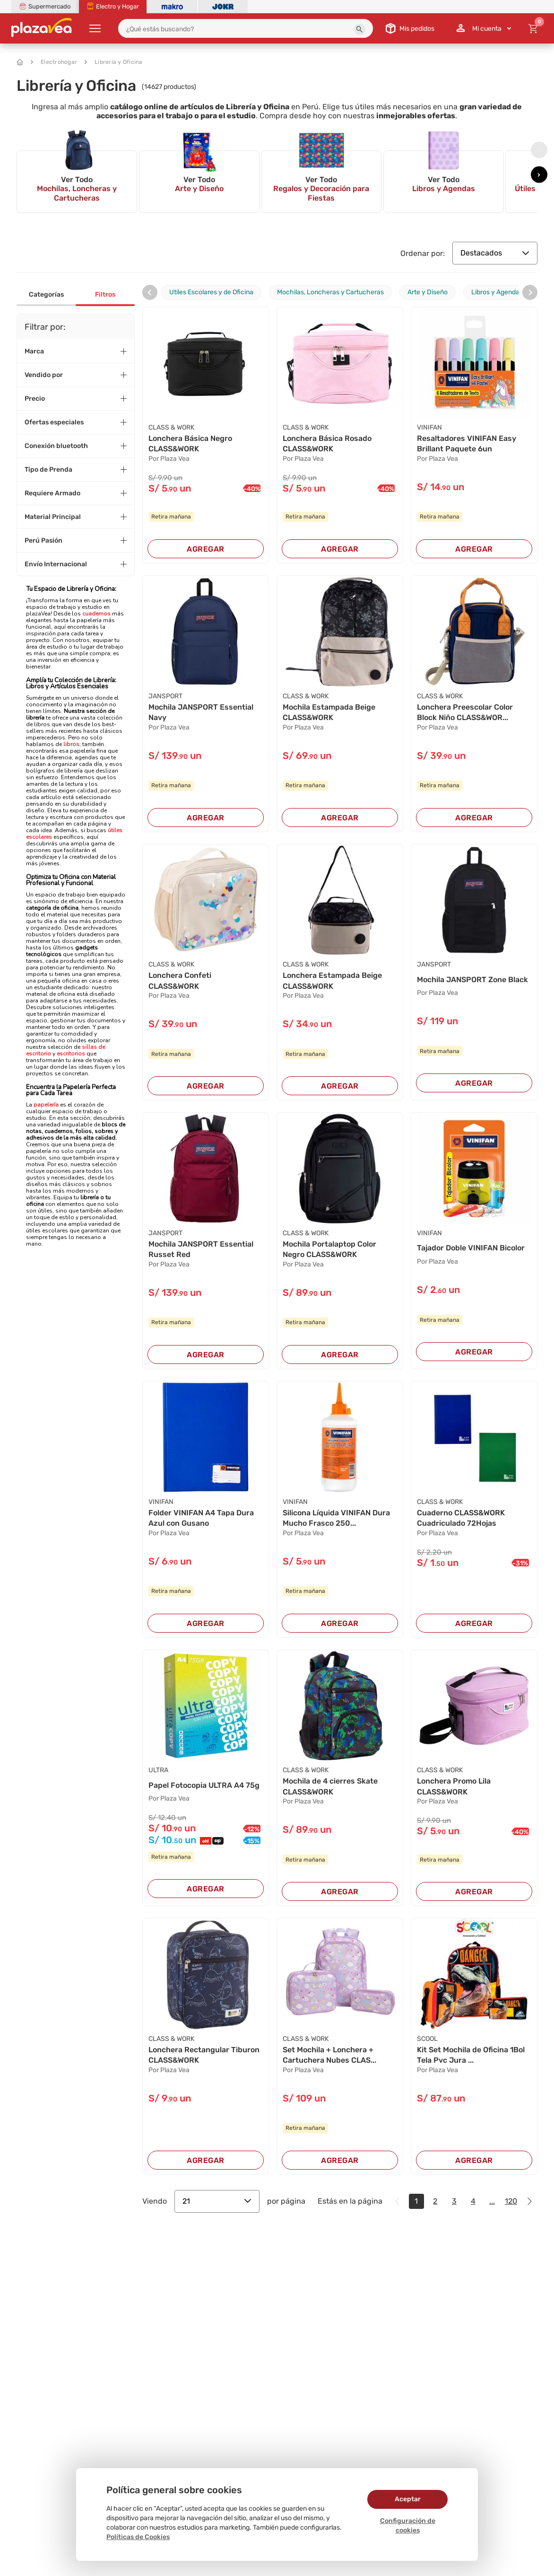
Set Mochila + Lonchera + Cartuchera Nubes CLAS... (329, 2055)
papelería (46, 1104)
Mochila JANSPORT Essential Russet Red (200, 1249)
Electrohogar (54, 62)
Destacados (494, 252)
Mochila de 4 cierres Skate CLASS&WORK (330, 1786)
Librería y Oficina (114, 62)
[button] (359, 29)
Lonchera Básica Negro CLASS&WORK (190, 443)
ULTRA (158, 1770)
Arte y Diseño (427, 292)
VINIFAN (429, 427)
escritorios (70, 1053)
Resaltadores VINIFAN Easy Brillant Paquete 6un (466, 443)
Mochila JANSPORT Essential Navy (200, 712)
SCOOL (427, 2039)
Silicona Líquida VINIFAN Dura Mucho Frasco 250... (336, 1518)
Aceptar (408, 2499)
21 (216, 2201)
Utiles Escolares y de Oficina (211, 292)
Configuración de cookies (407, 2525)
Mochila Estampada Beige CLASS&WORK (329, 712)
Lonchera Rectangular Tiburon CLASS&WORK (204, 2055)
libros (71, 744)
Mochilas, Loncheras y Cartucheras (330, 292)
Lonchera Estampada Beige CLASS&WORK (332, 980)
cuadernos (96, 613)
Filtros (105, 294)
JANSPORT (165, 696)
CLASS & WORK (171, 427)
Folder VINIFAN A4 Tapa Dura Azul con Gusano (201, 1518)
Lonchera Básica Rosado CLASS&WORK (327, 443)
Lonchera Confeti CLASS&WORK (179, 980)
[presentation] (539, 149)
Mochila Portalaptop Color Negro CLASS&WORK (329, 1249)
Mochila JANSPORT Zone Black (472, 979)
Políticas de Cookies (138, 2537)
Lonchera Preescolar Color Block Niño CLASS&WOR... (465, 712)
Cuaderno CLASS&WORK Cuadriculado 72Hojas (461, 1518)
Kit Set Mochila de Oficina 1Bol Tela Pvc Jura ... (471, 2055)
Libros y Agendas (497, 292)
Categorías (46, 294)
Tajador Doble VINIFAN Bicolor (471, 1247)
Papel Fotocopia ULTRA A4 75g (204, 1785)
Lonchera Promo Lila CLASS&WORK (454, 1786)
